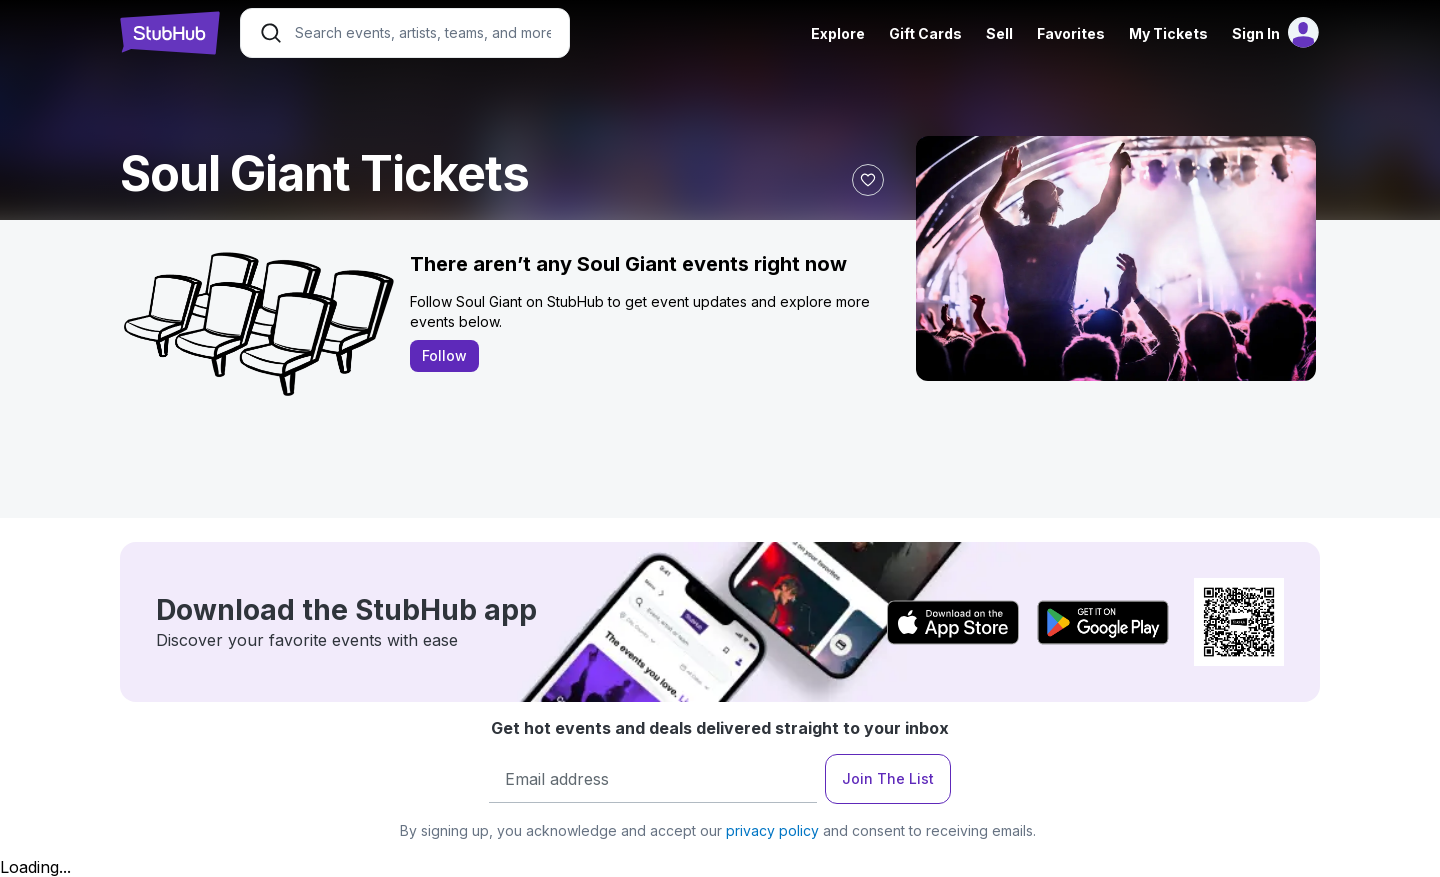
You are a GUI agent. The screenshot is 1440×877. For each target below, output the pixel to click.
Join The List (888, 778)
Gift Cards (925, 33)
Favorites (1071, 33)
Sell (999, 33)
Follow (444, 355)
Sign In (1256, 33)
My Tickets (1168, 33)
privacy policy (772, 830)
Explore (838, 33)
